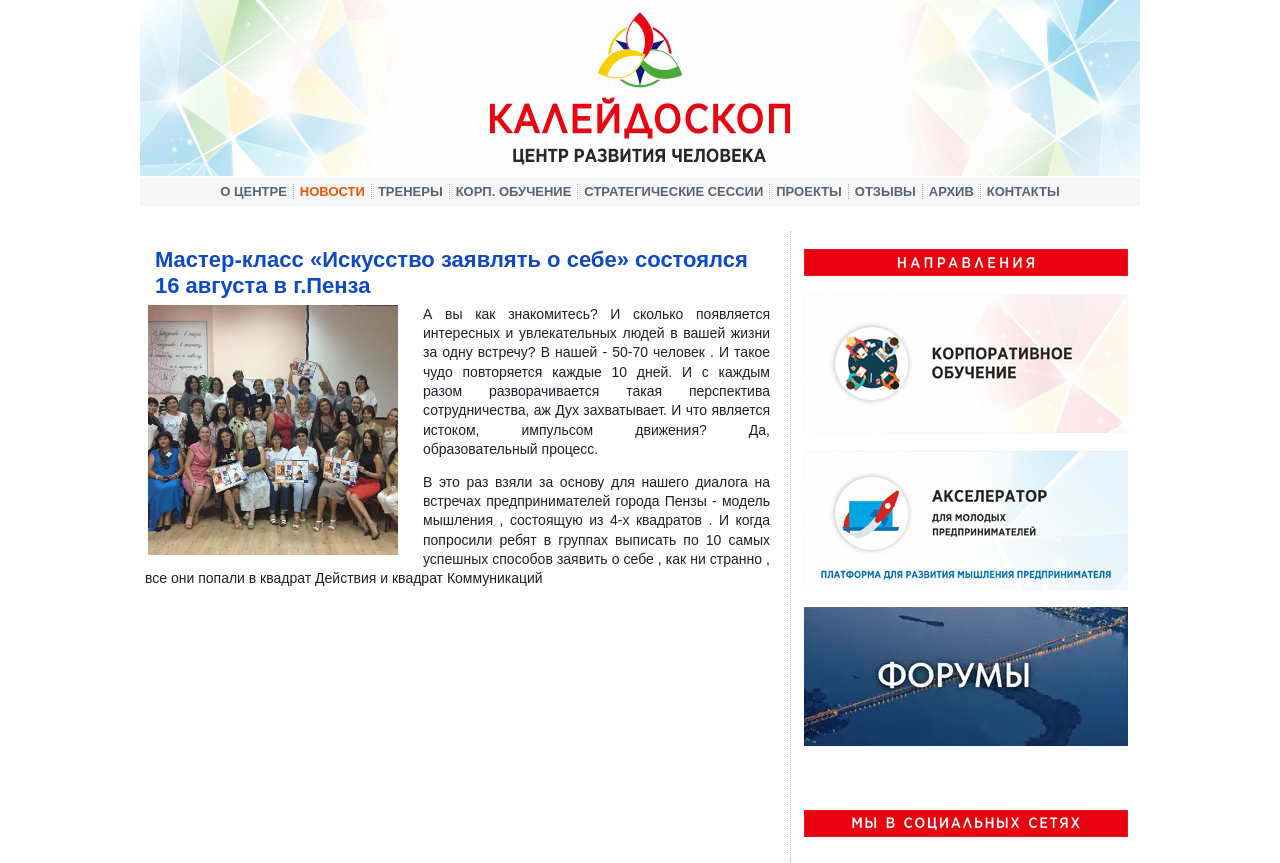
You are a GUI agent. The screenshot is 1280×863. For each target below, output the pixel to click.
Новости (332, 191)
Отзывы (885, 191)
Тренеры (410, 191)
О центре (253, 191)
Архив (951, 191)
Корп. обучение (514, 191)
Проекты (809, 191)
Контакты (1023, 191)
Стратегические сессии (673, 191)
